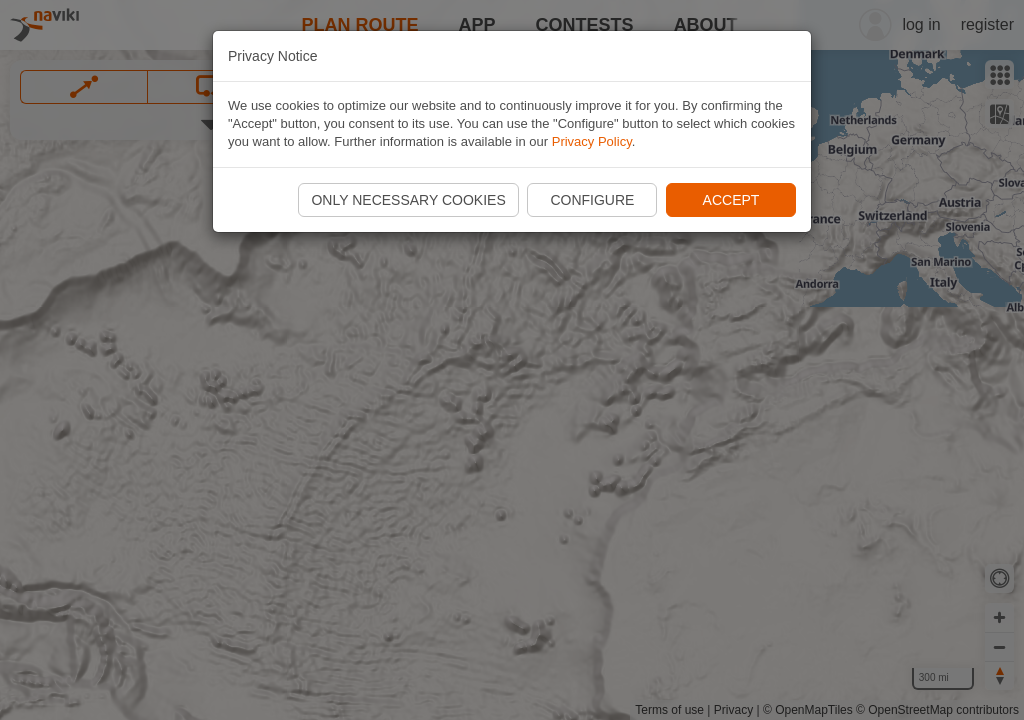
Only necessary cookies (408, 200)
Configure (592, 200)
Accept (731, 200)
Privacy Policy (592, 141)
